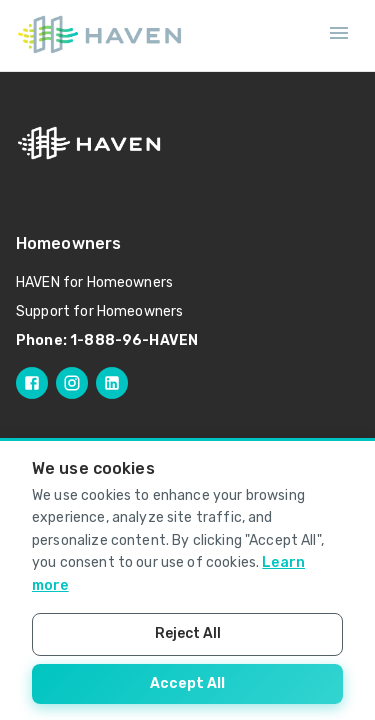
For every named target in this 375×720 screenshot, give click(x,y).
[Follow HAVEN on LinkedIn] (112, 383)
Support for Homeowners (99, 311)
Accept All (187, 683)
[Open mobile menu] (339, 36)
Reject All (188, 633)
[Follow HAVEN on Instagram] (72, 383)
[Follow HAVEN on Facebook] (32, 383)
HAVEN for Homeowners (94, 282)
